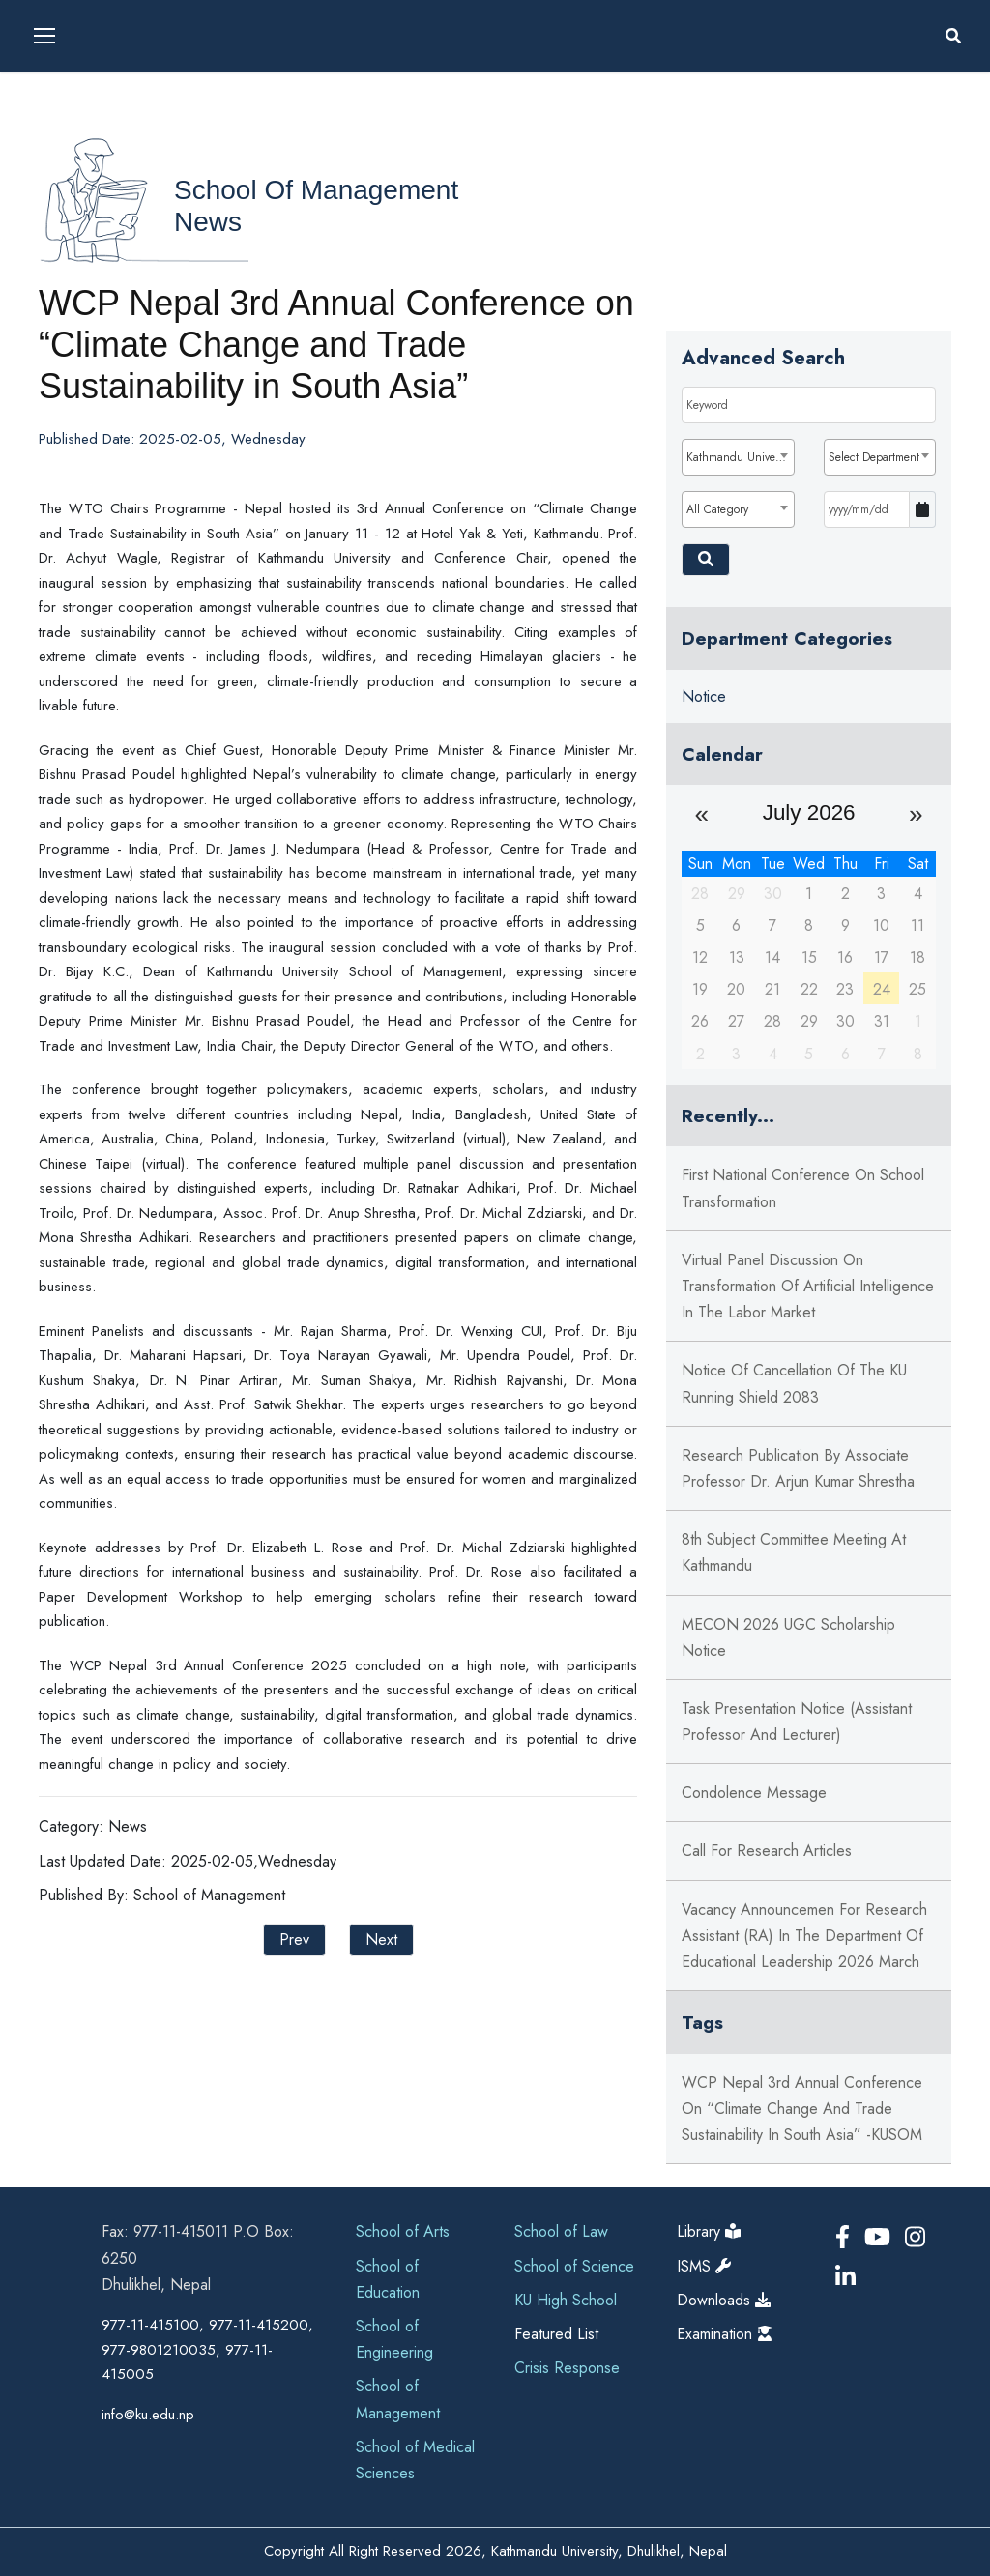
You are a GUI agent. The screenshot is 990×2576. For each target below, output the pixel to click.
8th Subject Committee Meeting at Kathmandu (794, 1552)
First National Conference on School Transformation (803, 1188)
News (208, 222)
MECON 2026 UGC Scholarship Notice (788, 1637)
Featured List (556, 2334)
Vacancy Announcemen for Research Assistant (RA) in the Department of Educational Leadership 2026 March (804, 1935)
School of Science (574, 2266)
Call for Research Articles (767, 1850)
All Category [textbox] (717, 509)
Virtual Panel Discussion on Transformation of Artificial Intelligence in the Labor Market (808, 1286)
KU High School (565, 2300)
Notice (704, 696)
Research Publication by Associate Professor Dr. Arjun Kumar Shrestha (798, 1468)
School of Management (316, 190)
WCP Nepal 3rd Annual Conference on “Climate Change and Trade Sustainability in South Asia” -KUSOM (802, 2108)
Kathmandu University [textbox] (739, 457)
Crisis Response (567, 2368)
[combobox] (738, 457)
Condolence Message (754, 1792)
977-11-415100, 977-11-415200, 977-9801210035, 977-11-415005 (207, 2349)
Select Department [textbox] (874, 457)
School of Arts (403, 2231)
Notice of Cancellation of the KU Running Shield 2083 (794, 1383)
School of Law (561, 2231)
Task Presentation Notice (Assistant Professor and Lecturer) (797, 1721)
